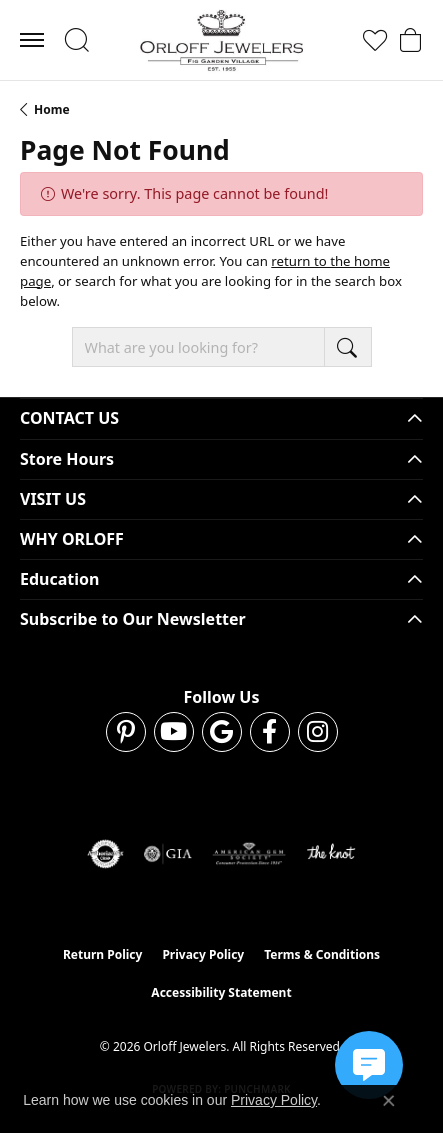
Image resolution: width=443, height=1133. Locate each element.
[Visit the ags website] (249, 854)
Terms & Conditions (322, 954)
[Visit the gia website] (168, 854)
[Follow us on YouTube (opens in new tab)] (174, 732)
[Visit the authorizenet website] (105, 854)
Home (52, 109)
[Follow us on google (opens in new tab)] (222, 732)
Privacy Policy (203, 954)
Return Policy (103, 954)
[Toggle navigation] (32, 40)
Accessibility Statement (221, 992)
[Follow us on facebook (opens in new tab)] (270, 732)
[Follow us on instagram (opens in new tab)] (318, 732)
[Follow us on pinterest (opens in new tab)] (126, 732)
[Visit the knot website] (330, 854)
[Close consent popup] (389, 1101)
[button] (76, 40)
